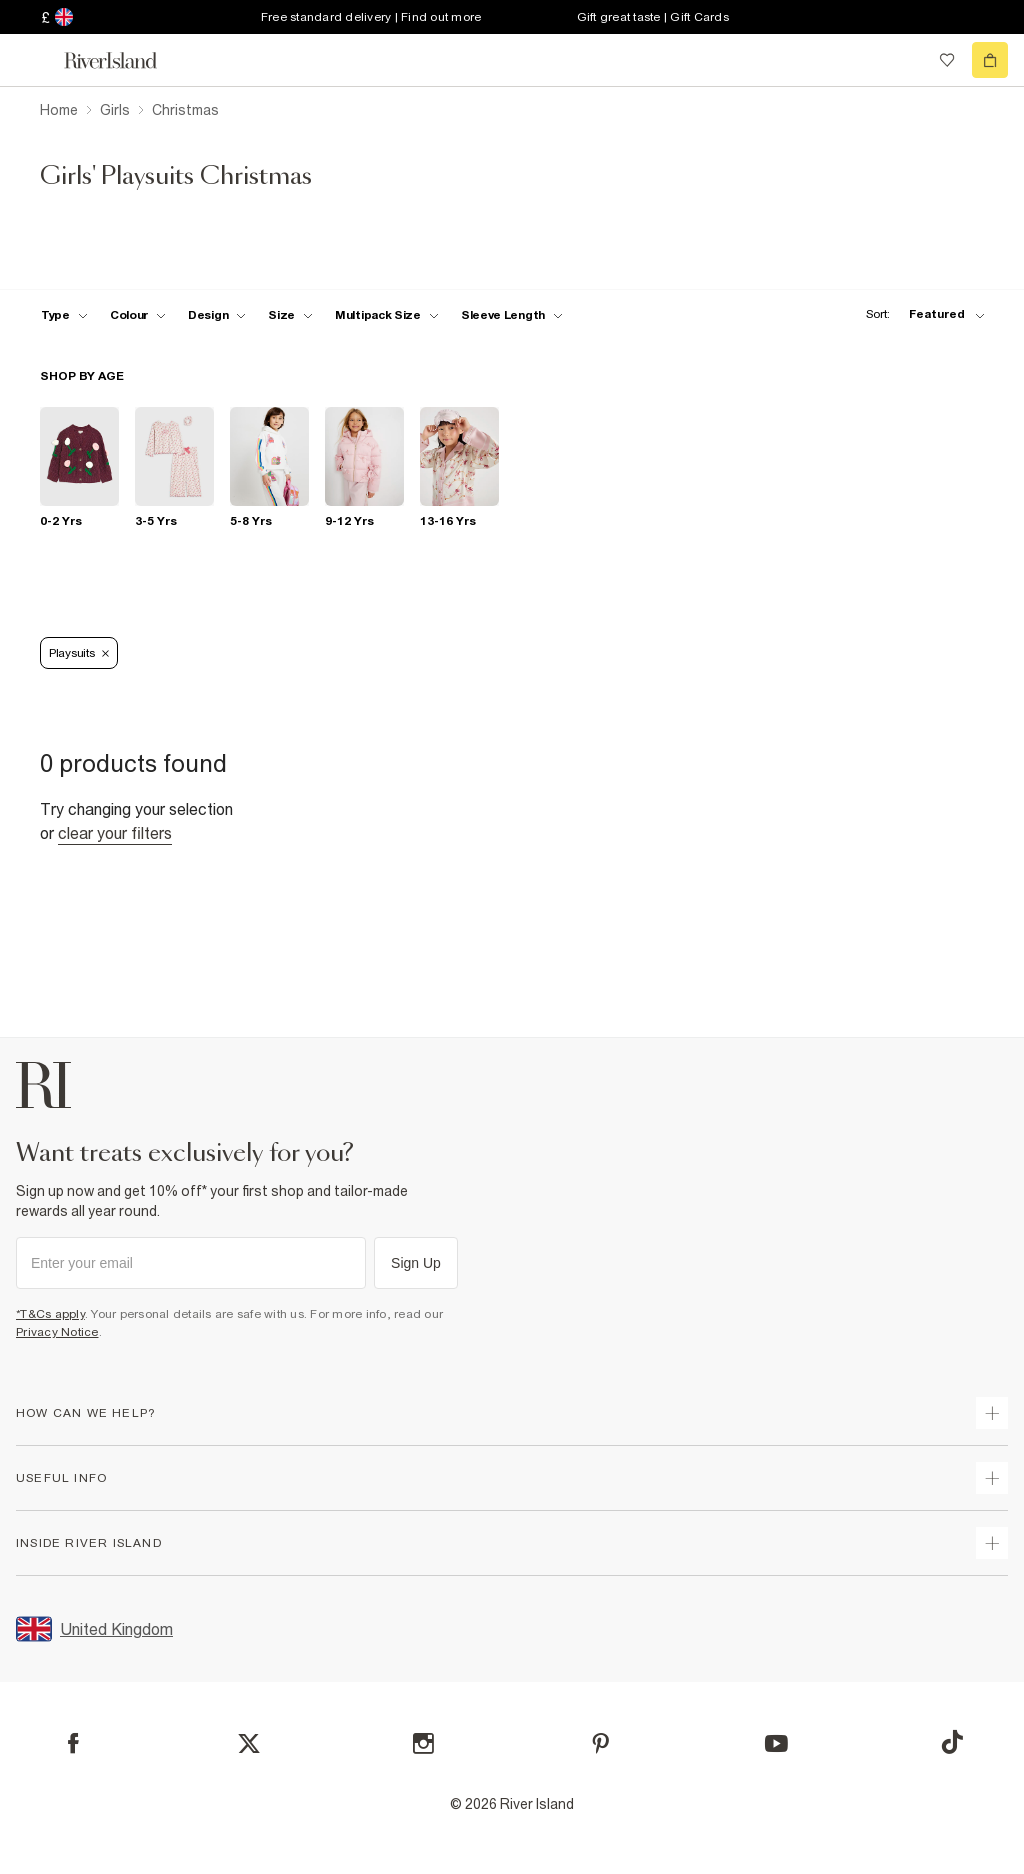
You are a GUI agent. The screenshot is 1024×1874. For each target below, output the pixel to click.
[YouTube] (776, 1743)
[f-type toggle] (64, 315)
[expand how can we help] (992, 1413)
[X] (249, 1744)
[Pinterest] (600, 1743)
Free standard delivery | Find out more (371, 17)
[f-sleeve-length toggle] (512, 315)
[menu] (34, 60)
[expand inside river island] (992, 1543)
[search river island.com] (906, 60)
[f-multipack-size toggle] (387, 315)
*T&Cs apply (50, 1314)
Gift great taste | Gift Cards (653, 17)
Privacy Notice (57, 1332)
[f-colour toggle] (138, 315)
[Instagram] (423, 1743)
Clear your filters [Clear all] (115, 833)
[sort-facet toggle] (920, 314)
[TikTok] (952, 1742)
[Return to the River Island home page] (124, 60)
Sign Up (416, 1263)
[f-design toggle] (217, 315)
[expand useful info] (992, 1478)
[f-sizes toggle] (290, 315)
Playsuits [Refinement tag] (79, 653)
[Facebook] (73, 1743)
